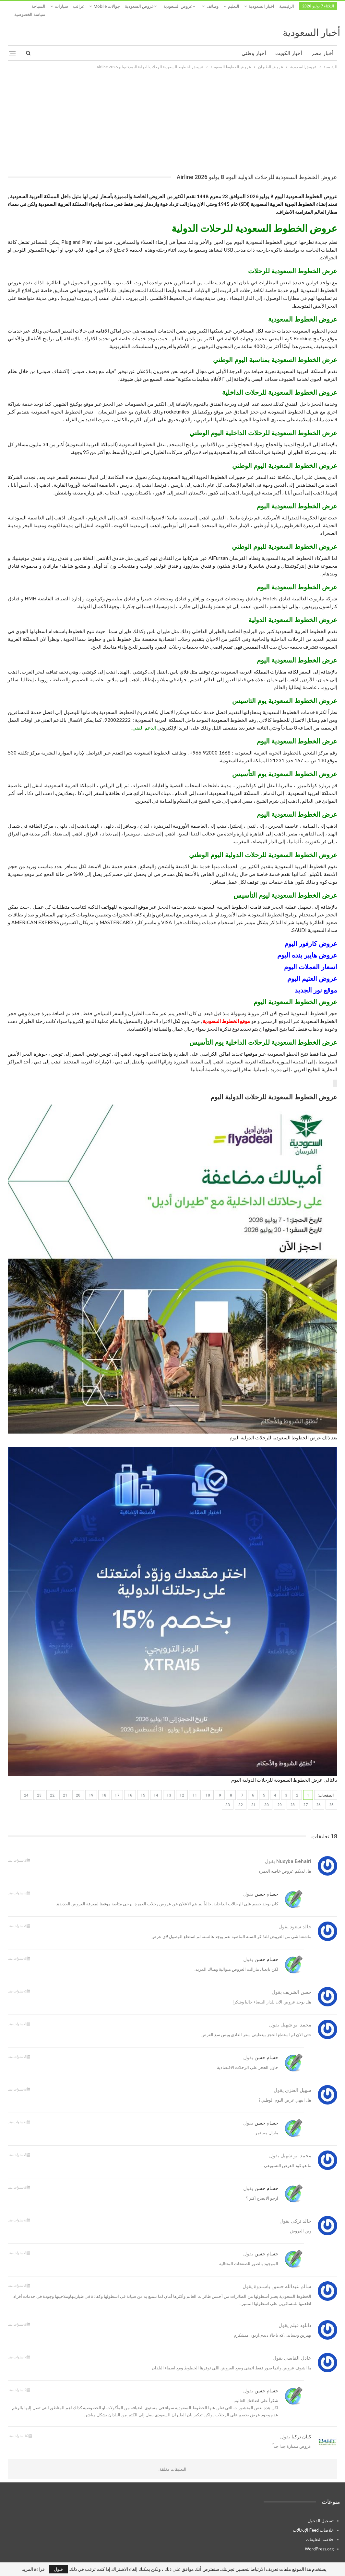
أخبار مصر (322, 45)
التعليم (233, 6)
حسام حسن (266, 1886)
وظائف (213, 6)
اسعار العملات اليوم (310, 959)
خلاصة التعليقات (320, 2531)
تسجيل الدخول (321, 2512)
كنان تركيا (301, 2429)
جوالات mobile (107, 6)
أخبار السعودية (311, 24)
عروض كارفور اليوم (310, 936)
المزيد (61, 6)
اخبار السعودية (261, 6)
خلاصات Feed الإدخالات (313, 2522)
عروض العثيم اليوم (312, 971)
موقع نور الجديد (316, 982)
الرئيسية (286, 6)
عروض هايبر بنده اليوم (307, 947)
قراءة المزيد (33, 2569)
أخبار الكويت (288, 45)
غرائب (78, 6)
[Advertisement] (172, 111)
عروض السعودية (178, 6)
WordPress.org (319, 2541)
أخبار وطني (254, 45)
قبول (58, 2569)
